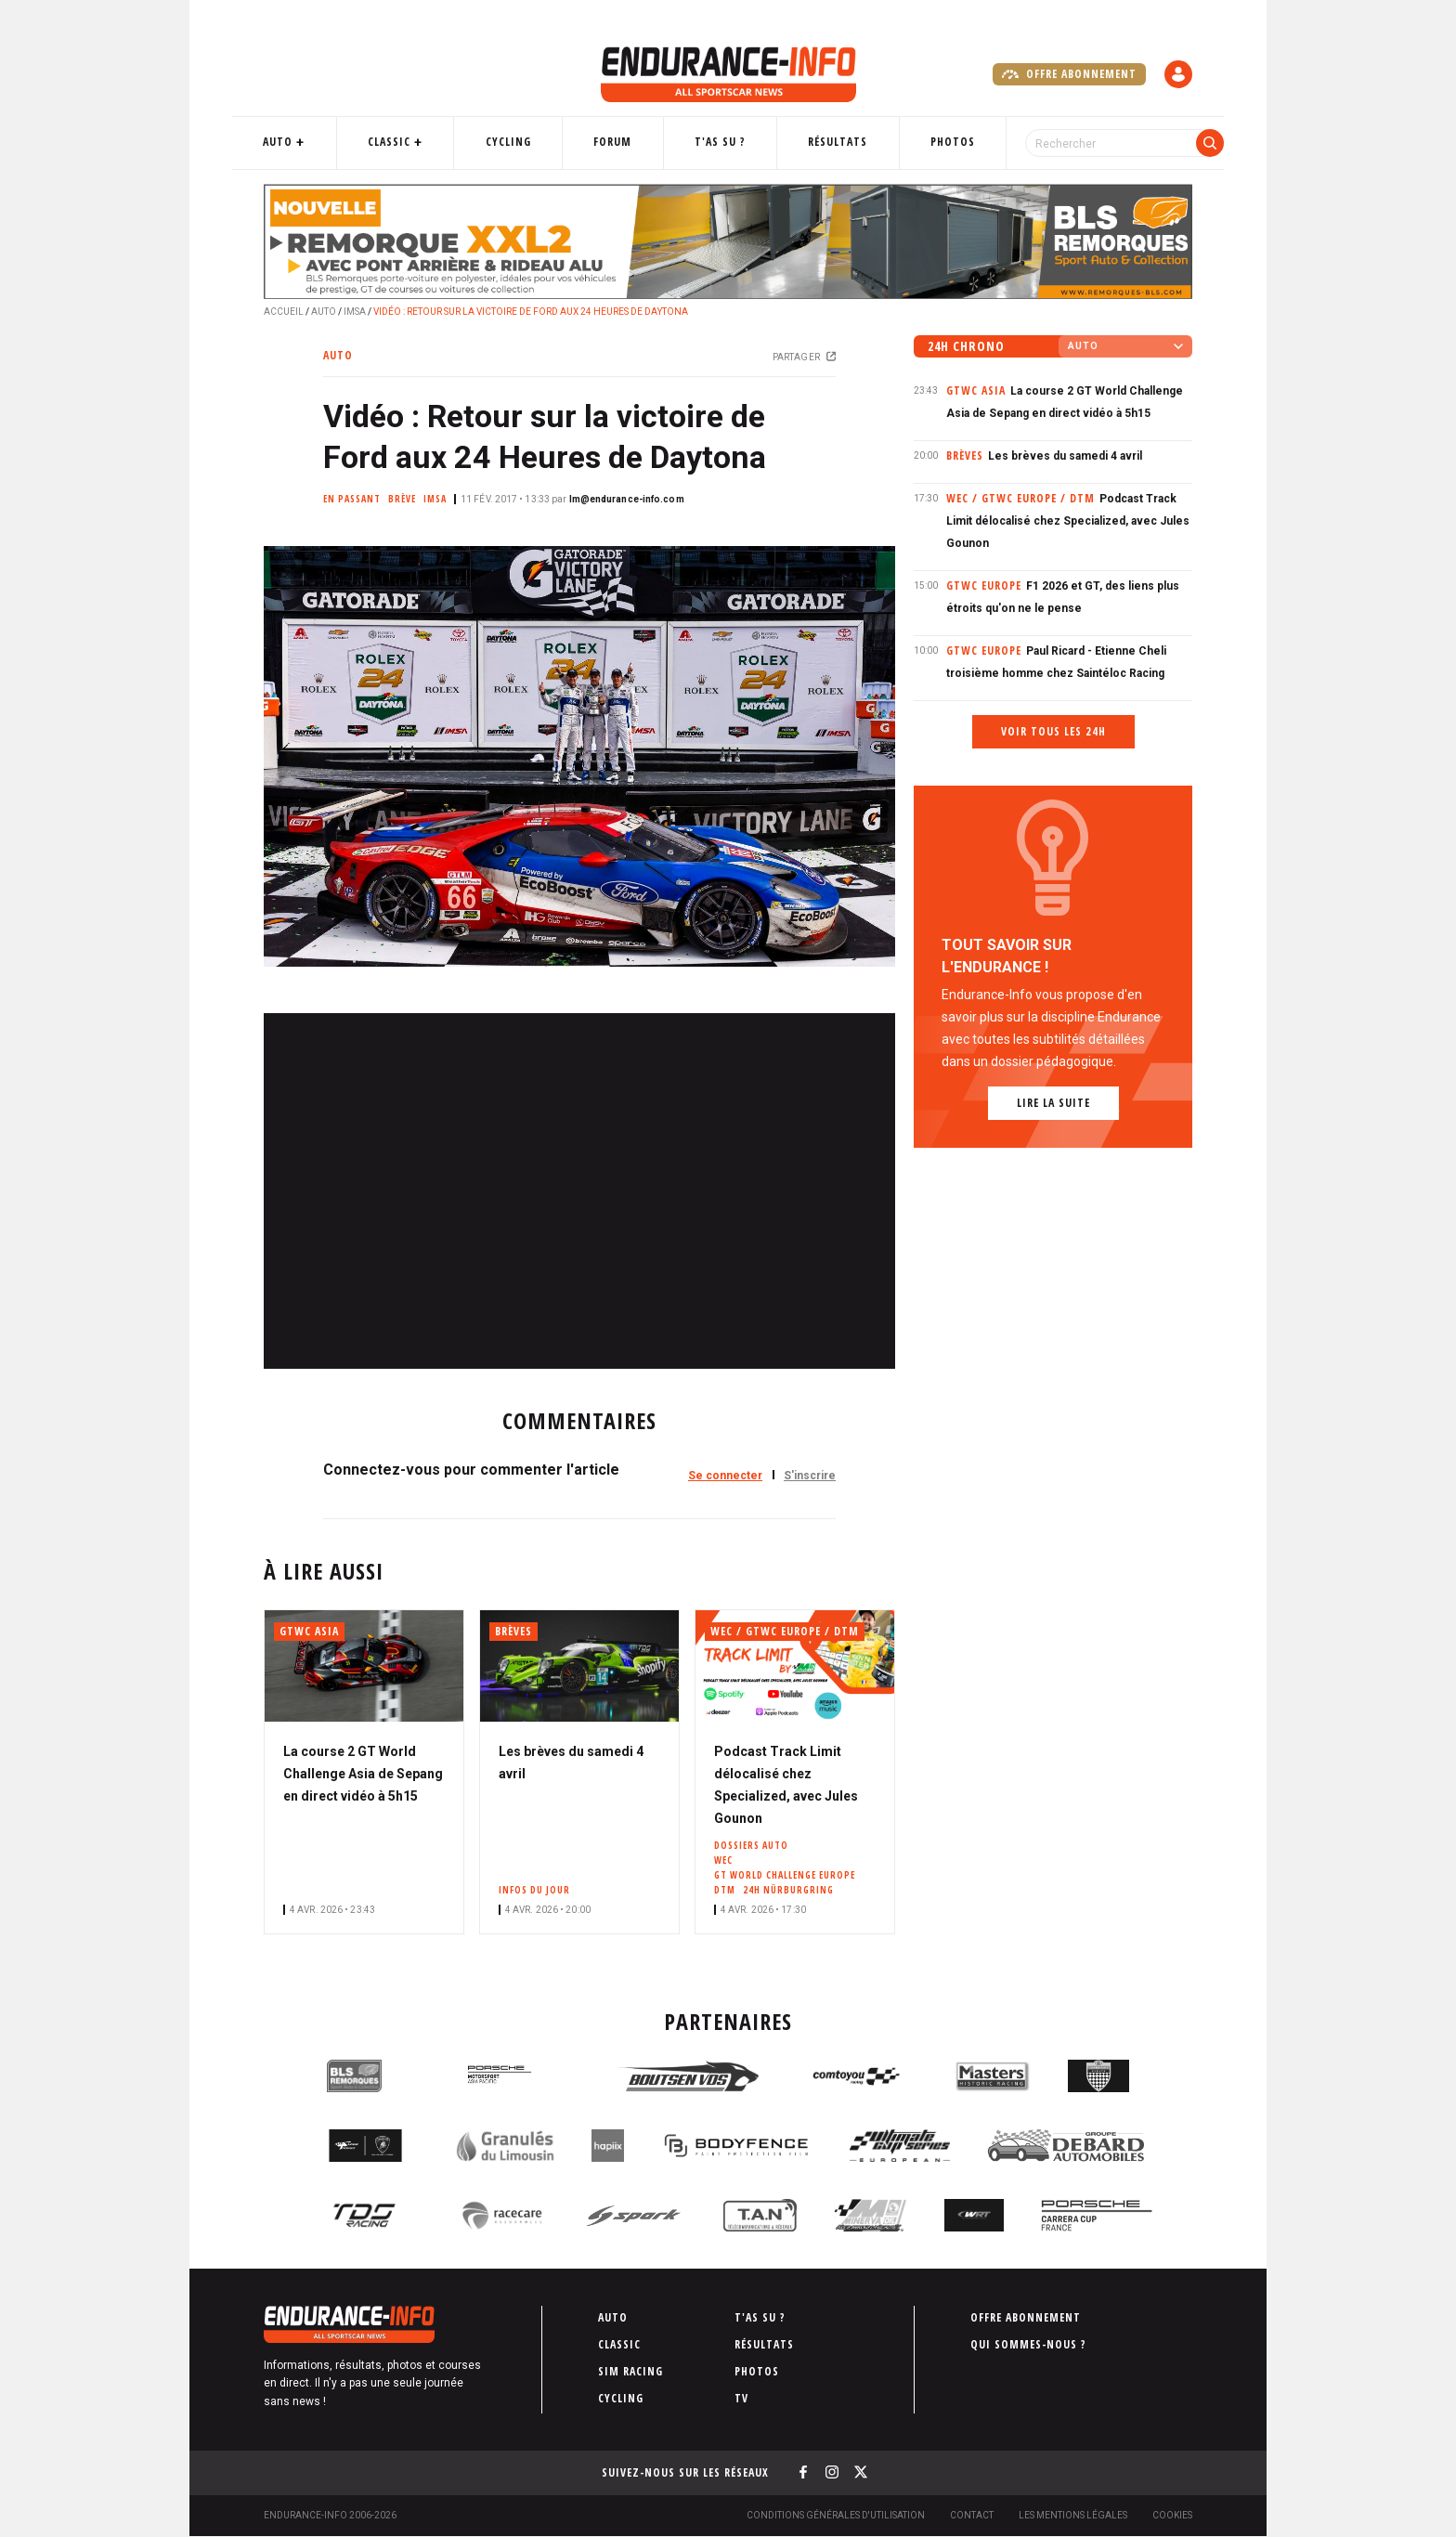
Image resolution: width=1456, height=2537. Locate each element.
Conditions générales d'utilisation (836, 2515)
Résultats (830, 142)
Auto (305, 142)
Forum (619, 142)
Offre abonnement (1069, 74)
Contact (972, 2515)
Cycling (521, 142)
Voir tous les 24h (1053, 731)
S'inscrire (810, 1475)
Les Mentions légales (1073, 2515)
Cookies (1172, 2515)
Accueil (284, 311)
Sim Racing (630, 2371)
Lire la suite (1053, 1103)
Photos (938, 142)
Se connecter (725, 1475)
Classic (409, 142)
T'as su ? (719, 142)
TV (741, 2398)
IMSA (355, 311)
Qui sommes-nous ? (1028, 2344)
